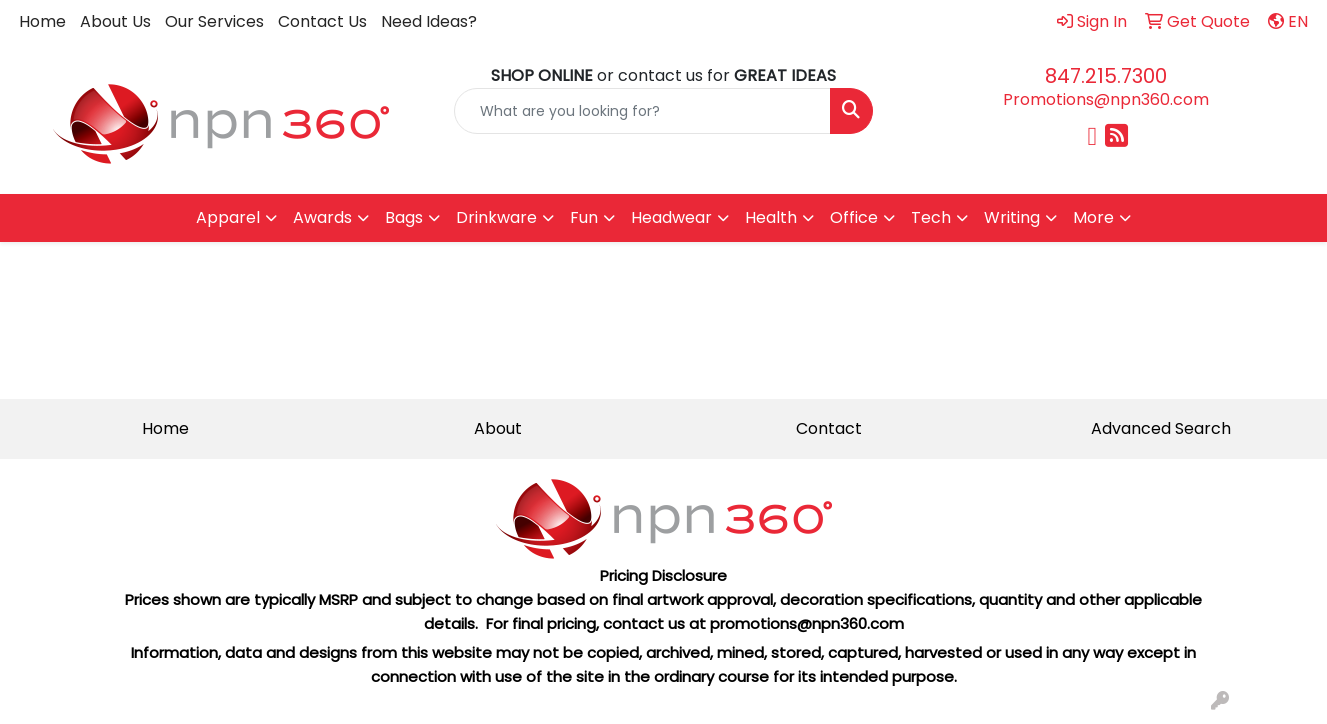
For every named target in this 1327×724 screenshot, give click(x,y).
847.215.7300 (1106, 76)
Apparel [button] (228, 217)
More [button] (1093, 217)
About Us (115, 21)
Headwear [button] (671, 217)
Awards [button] (322, 217)
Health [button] (771, 217)
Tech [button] (931, 217)
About (498, 428)
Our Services (214, 21)
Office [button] (854, 217)
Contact (829, 428)
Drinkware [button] (496, 217)
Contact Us (322, 21)
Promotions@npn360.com (1106, 99)
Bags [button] (404, 217)
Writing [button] (1012, 217)
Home (42, 21)
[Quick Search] (642, 111)
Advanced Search (1161, 428)
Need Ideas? (429, 21)
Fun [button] (584, 217)
